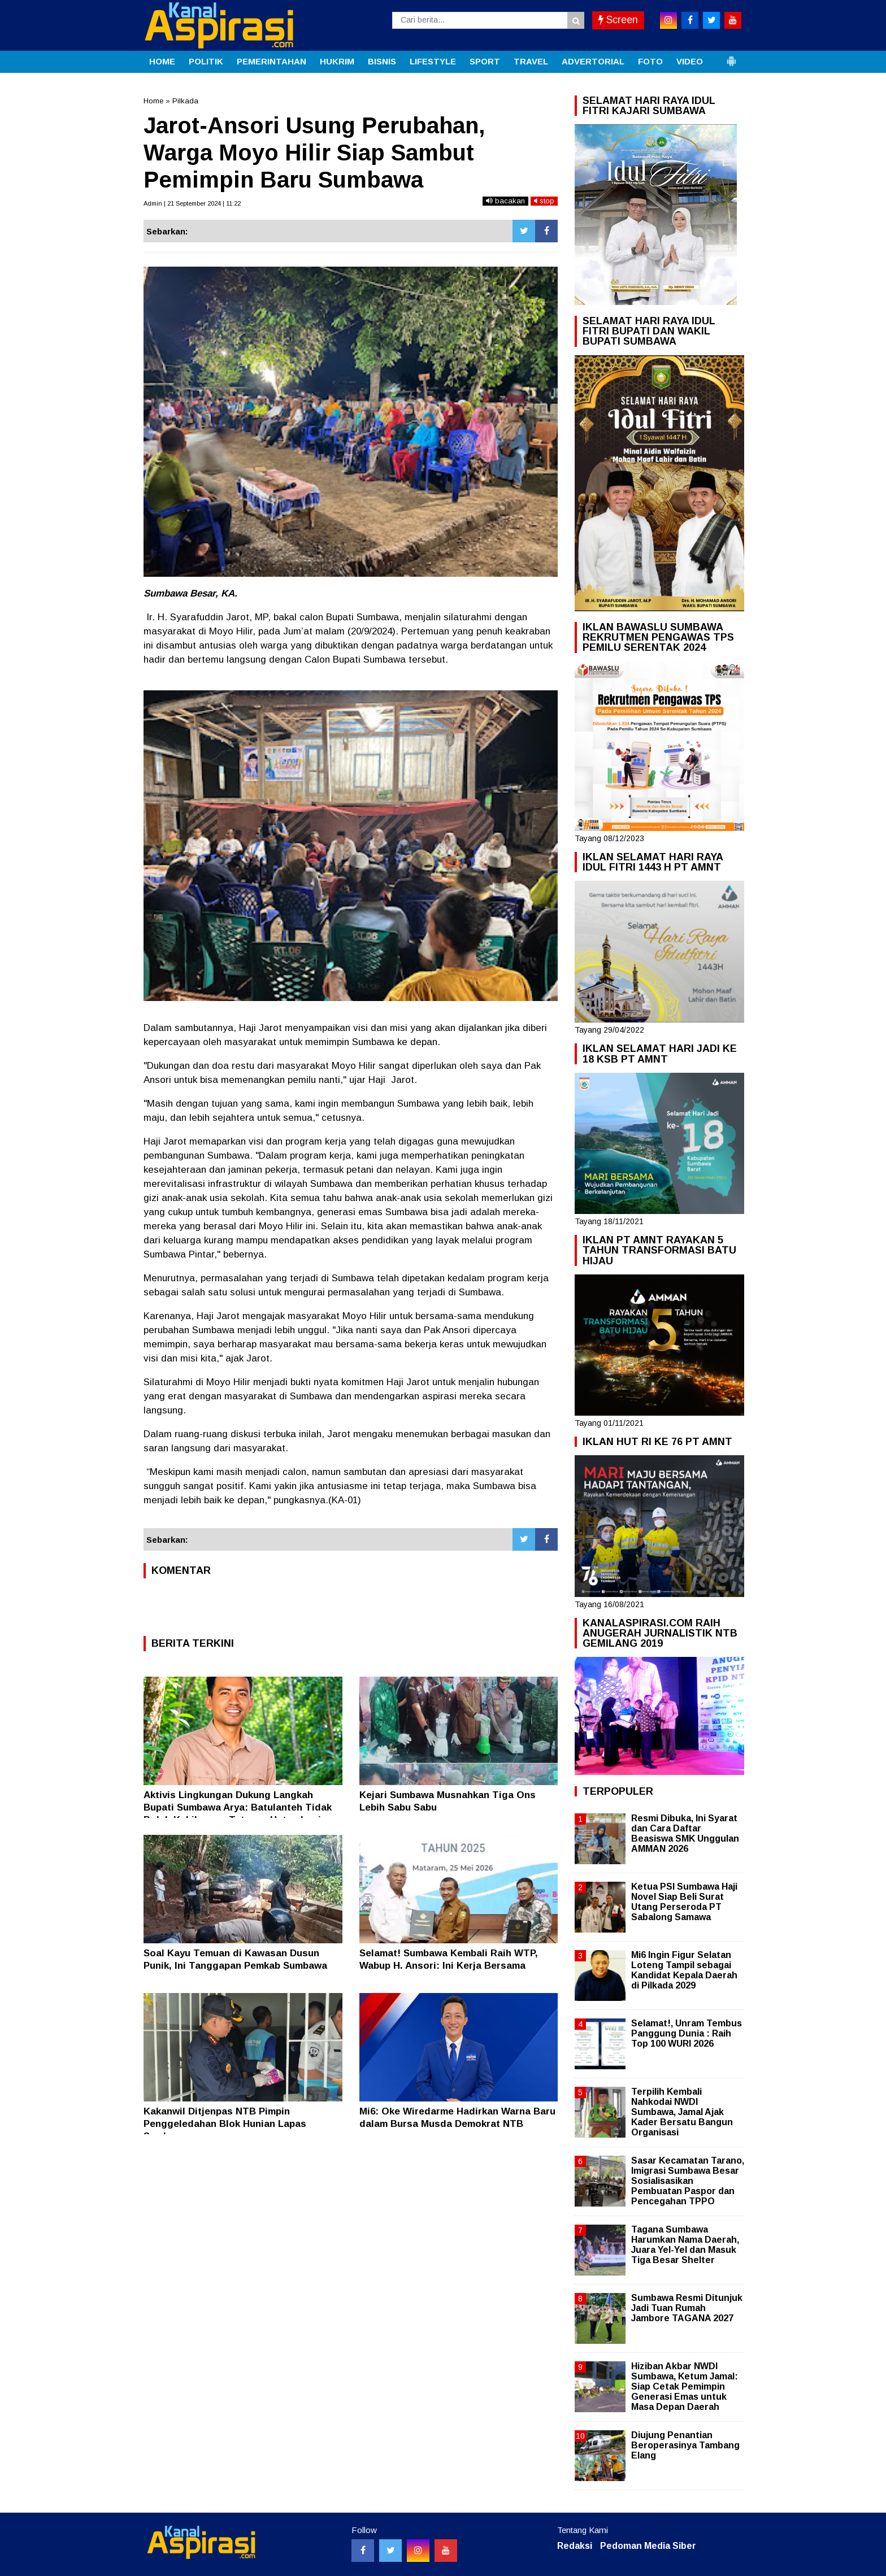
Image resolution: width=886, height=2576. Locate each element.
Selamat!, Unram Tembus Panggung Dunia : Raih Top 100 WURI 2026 (686, 2033)
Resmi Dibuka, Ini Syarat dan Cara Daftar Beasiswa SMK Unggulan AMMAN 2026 (685, 1833)
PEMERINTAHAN (271, 61)
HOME (162, 61)
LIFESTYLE (433, 61)
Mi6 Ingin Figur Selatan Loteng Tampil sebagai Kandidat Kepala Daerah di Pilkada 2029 (684, 1970)
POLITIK (206, 61)
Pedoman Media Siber (648, 2546)
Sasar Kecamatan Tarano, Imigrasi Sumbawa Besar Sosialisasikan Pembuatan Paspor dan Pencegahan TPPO (687, 2181)
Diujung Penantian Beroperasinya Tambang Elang (685, 2445)
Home (153, 101)
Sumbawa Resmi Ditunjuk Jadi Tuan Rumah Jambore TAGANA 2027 (686, 2308)
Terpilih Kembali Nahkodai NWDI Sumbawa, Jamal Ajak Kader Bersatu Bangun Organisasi (682, 2112)
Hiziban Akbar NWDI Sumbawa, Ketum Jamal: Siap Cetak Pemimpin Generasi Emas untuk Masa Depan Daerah (684, 2386)
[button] (731, 56)
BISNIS (382, 61)
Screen (618, 19)
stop (544, 201)
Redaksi (574, 2546)
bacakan (505, 201)
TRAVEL (531, 61)
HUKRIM (337, 61)
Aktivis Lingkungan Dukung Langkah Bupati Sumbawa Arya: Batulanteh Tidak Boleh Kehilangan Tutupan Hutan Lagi (238, 1807)
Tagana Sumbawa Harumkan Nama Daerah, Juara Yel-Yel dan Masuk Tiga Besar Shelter (685, 2245)
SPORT (485, 61)
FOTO (650, 61)
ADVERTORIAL (593, 61)
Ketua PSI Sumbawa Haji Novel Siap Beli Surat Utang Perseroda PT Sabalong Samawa (684, 1902)
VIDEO (689, 61)
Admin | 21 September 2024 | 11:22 (192, 203)
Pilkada (185, 101)
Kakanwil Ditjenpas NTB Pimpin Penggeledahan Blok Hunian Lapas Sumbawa (225, 2124)
